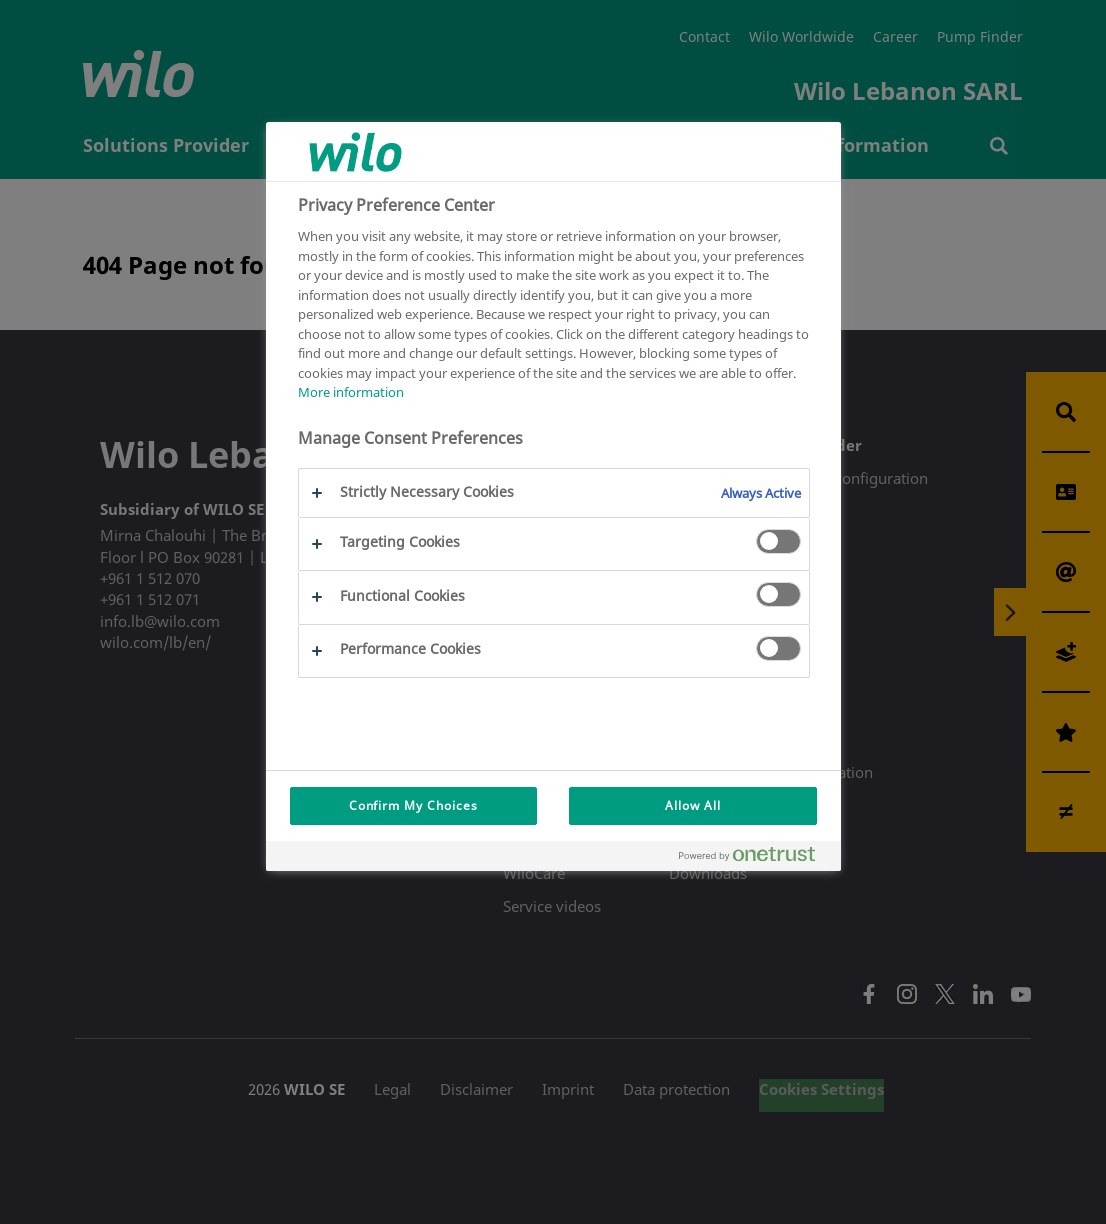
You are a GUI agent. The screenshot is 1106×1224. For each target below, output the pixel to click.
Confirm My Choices (413, 805)
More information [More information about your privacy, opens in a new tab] (351, 392)
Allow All (693, 805)
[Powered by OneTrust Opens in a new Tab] (755, 858)
